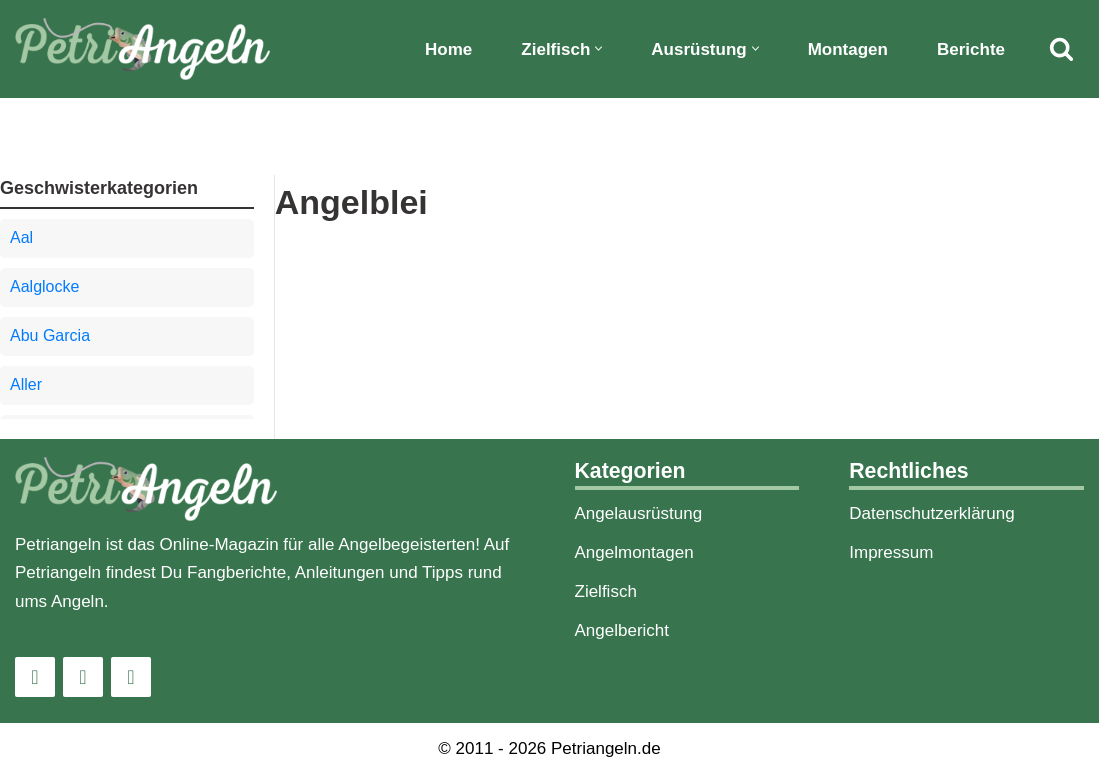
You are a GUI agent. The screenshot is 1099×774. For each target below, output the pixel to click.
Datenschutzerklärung (931, 513)
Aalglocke (44, 286)
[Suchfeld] (1061, 48)
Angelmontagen (634, 552)
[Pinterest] (131, 677)
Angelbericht (622, 630)
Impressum (891, 552)
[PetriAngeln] (142, 49)
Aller (26, 384)
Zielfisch (606, 591)
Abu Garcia (50, 335)
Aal (21, 237)
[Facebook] (83, 677)
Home (448, 49)
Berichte (971, 49)
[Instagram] (35, 677)
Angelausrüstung (639, 513)
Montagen (848, 49)
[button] (598, 48)
